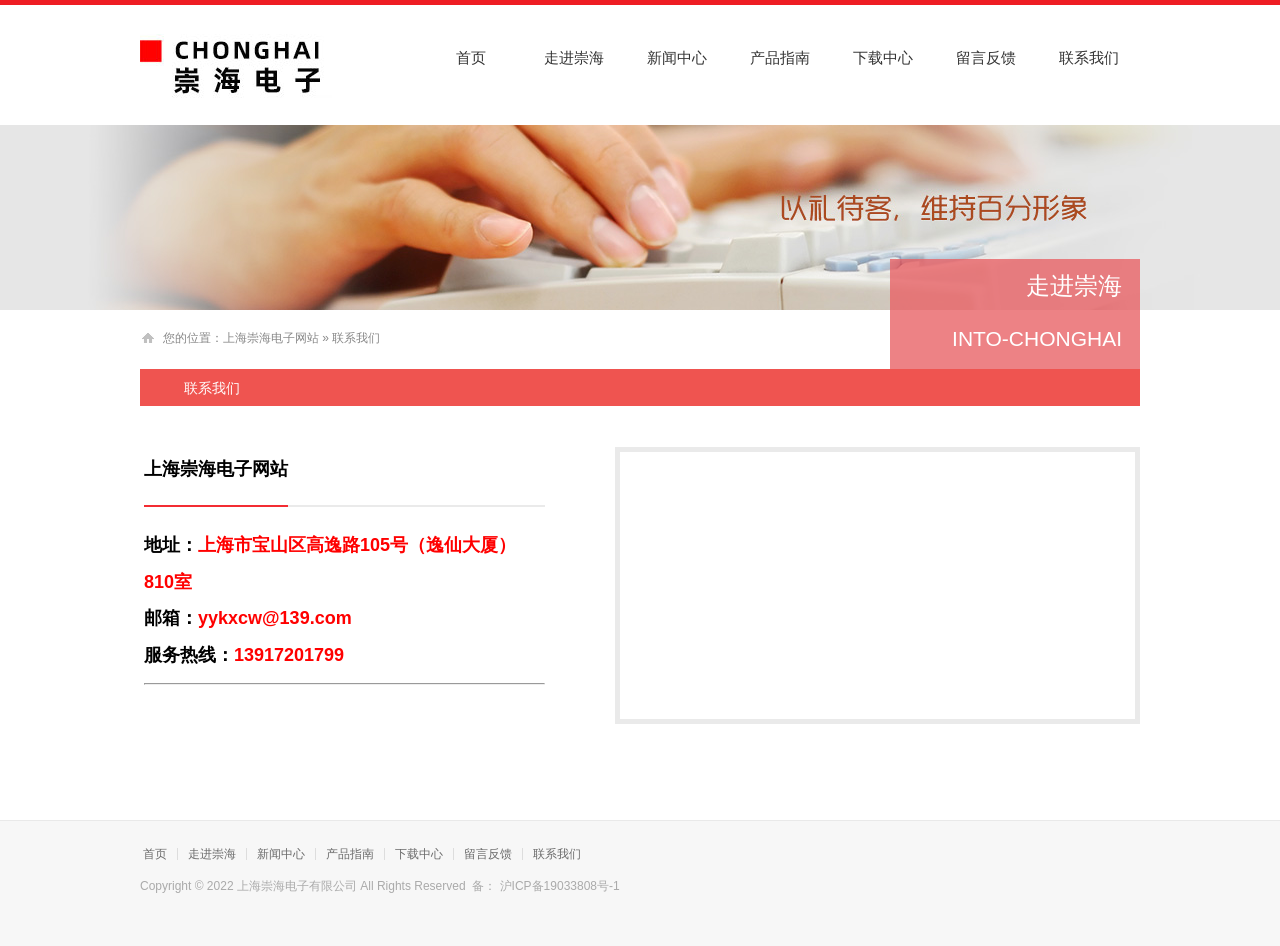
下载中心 (883, 57)
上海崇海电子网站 (271, 338)
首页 (471, 57)
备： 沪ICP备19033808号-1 (547, 886)
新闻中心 (677, 57)
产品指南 (780, 57)
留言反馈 (986, 57)
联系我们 (1089, 57)
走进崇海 (574, 57)
